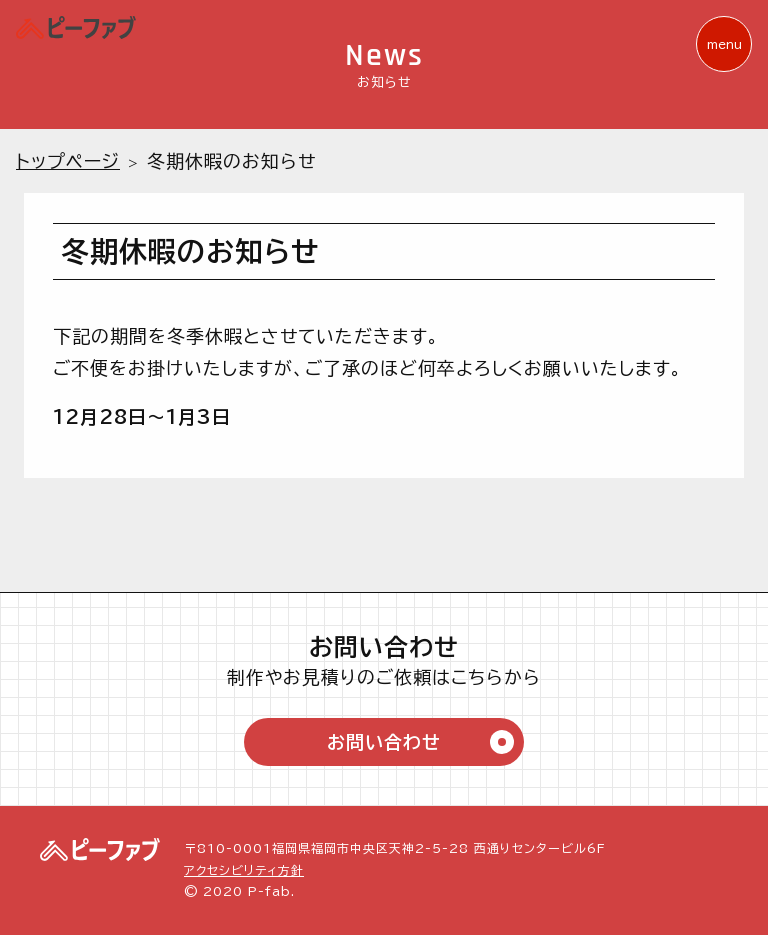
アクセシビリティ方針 (244, 870)
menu (724, 44)
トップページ (68, 161)
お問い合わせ (420, 742)
